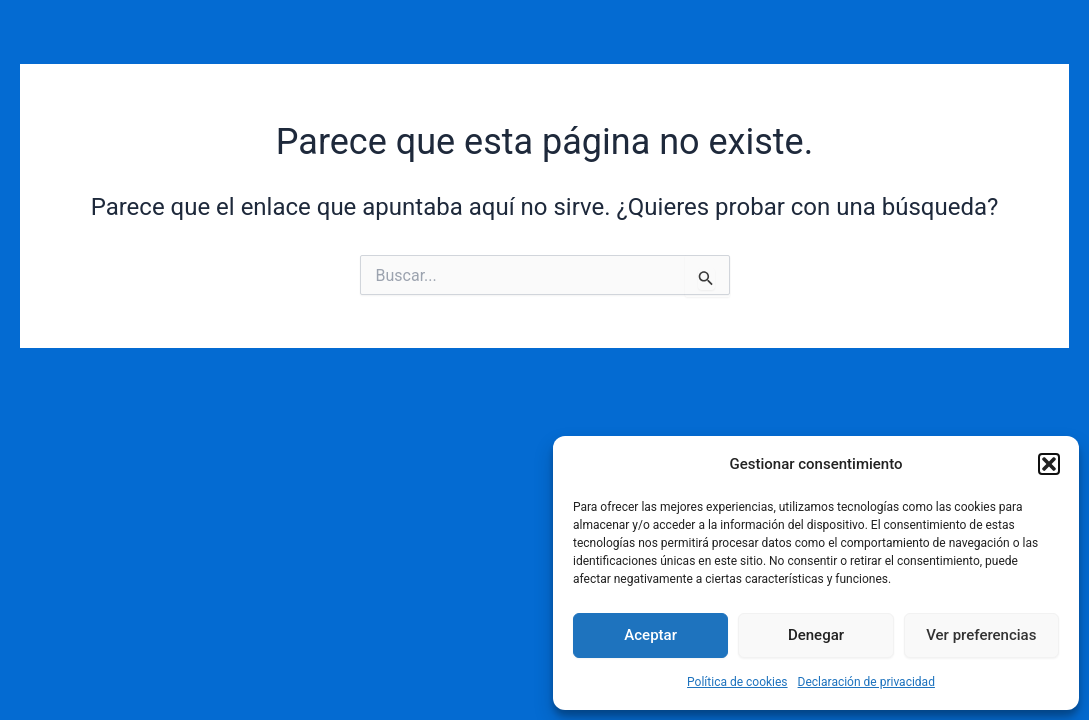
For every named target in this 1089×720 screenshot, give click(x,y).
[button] (1049, 464)
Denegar (816, 635)
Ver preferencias (981, 635)
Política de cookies (737, 682)
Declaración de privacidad (866, 682)
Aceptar (650, 635)
